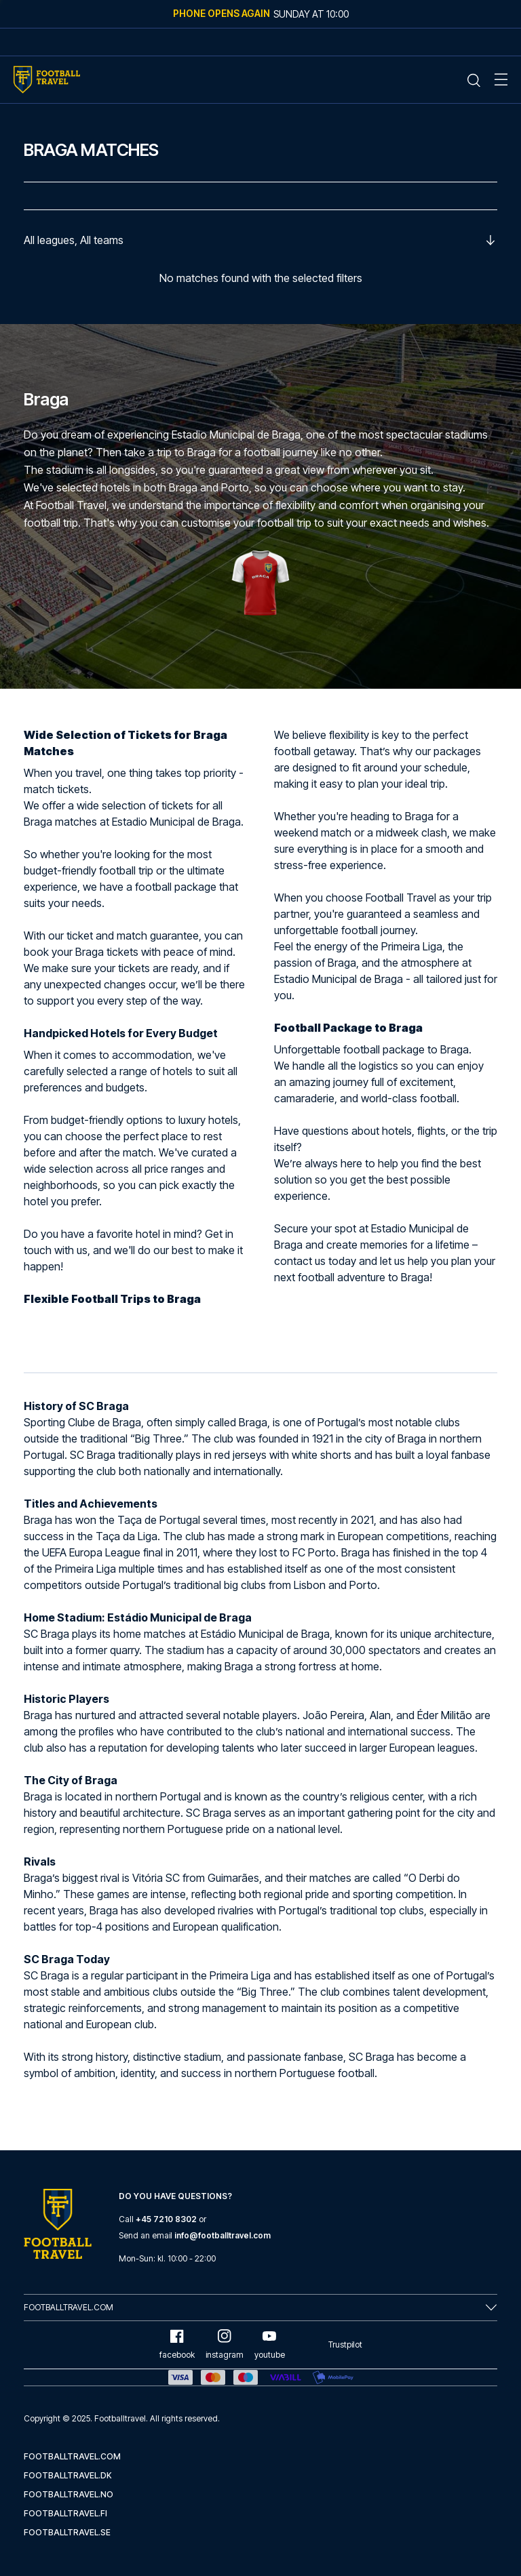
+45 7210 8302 (166, 2219)
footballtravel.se (67, 2532)
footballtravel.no (68, 2494)
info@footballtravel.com (222, 2235)
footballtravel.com (72, 2456)
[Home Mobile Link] (47, 79)
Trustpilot (345, 2344)
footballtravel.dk (68, 2475)
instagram (225, 2344)
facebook (177, 2344)
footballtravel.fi (65, 2513)
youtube (269, 2344)
